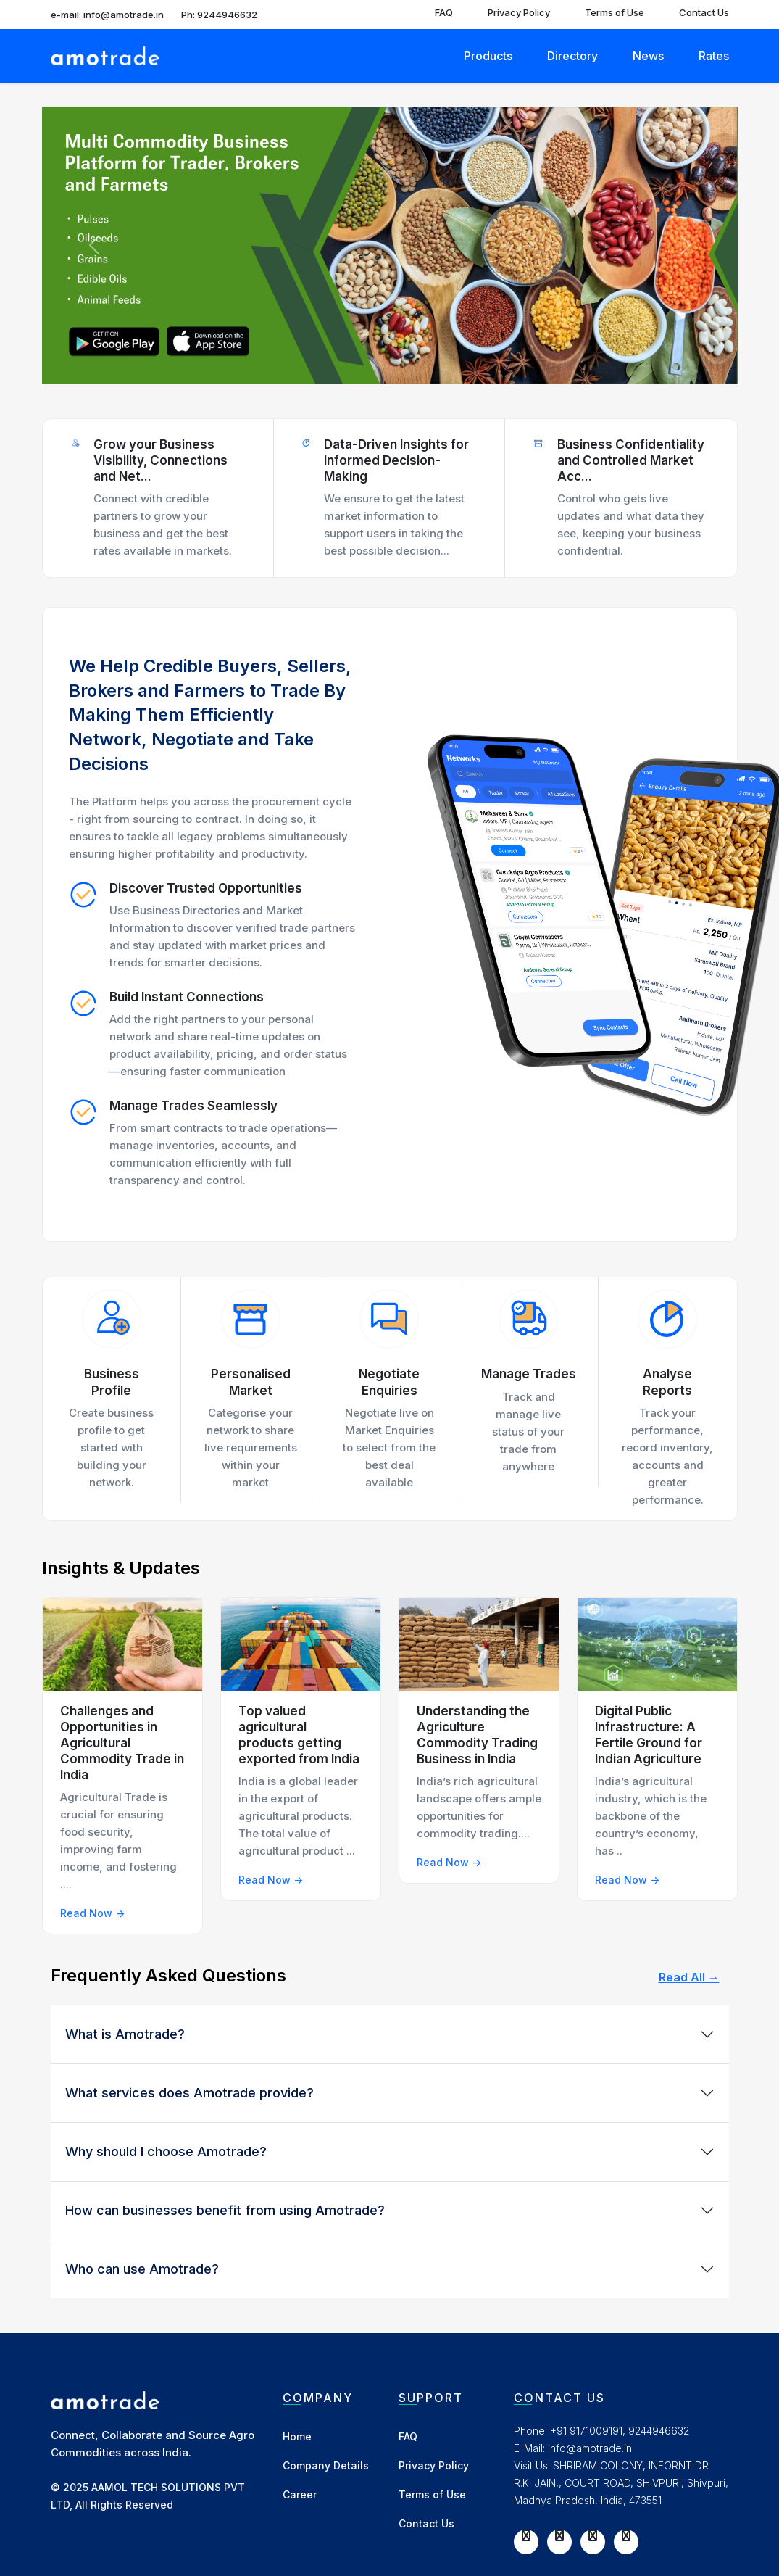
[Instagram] (592, 2535)
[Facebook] (526, 2535)
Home (297, 2436)
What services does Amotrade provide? (189, 2092)
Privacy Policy (519, 12)
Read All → (689, 1977)
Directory (572, 56)
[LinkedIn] (626, 2535)
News (648, 56)
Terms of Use (614, 12)
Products (488, 56)
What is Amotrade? (125, 2034)
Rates (714, 56)
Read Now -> (92, 1913)
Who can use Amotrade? (142, 2269)
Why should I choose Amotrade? (166, 2151)
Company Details (326, 2465)
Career (300, 2494)
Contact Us (704, 12)
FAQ (444, 12)
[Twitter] (559, 2535)
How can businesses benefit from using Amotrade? (225, 2210)
